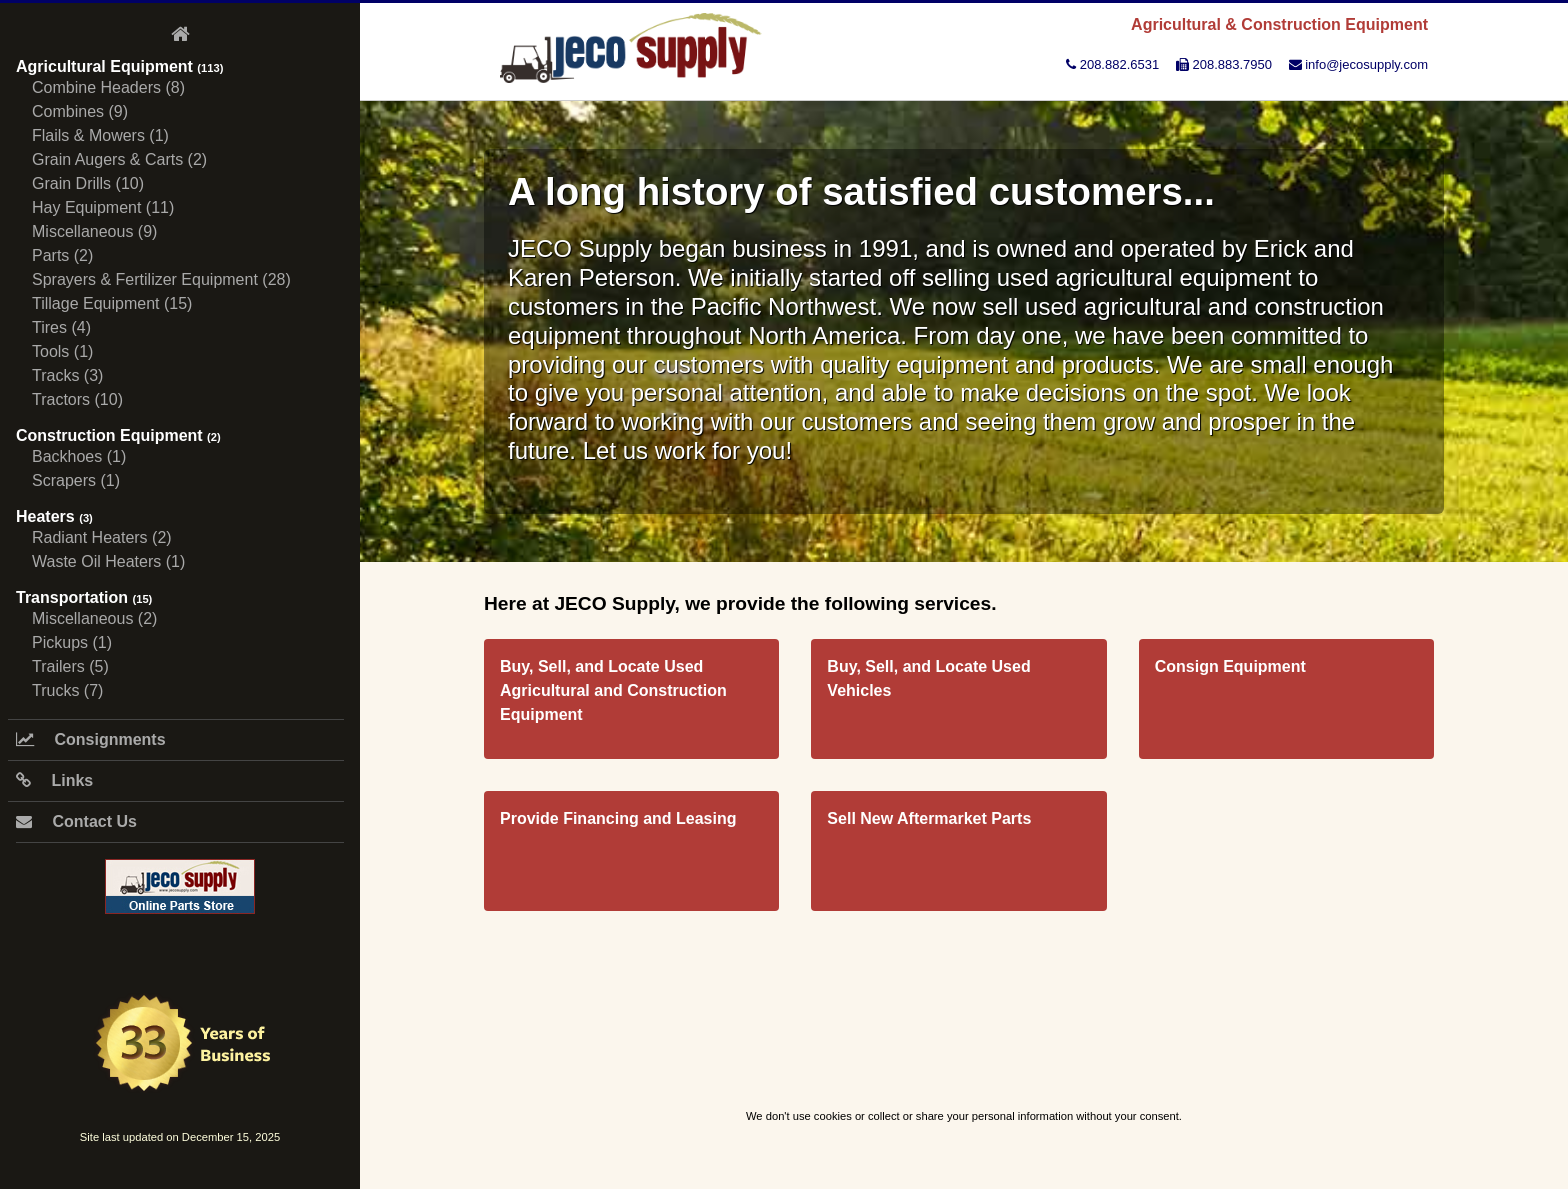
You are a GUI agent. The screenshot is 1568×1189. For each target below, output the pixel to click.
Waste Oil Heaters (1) (108, 561)
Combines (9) (80, 111)
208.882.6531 (1112, 64)
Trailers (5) (70, 666)
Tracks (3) (67, 375)
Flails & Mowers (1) (100, 135)
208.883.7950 (1224, 64)
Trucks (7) (67, 690)
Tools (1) (62, 351)
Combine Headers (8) (108, 87)
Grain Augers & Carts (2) (119, 159)
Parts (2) (62, 255)
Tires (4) (61, 327)
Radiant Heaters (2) (102, 537)
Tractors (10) (77, 399)
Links (54, 780)
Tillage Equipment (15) (112, 303)
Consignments (91, 739)
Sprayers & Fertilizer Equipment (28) (161, 279)
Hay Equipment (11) (103, 207)
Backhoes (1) (79, 456)
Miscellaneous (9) (94, 231)
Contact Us (76, 821)
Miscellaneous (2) (94, 618)
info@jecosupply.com (1358, 64)
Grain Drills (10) (88, 183)
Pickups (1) (72, 642)
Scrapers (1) (76, 480)
